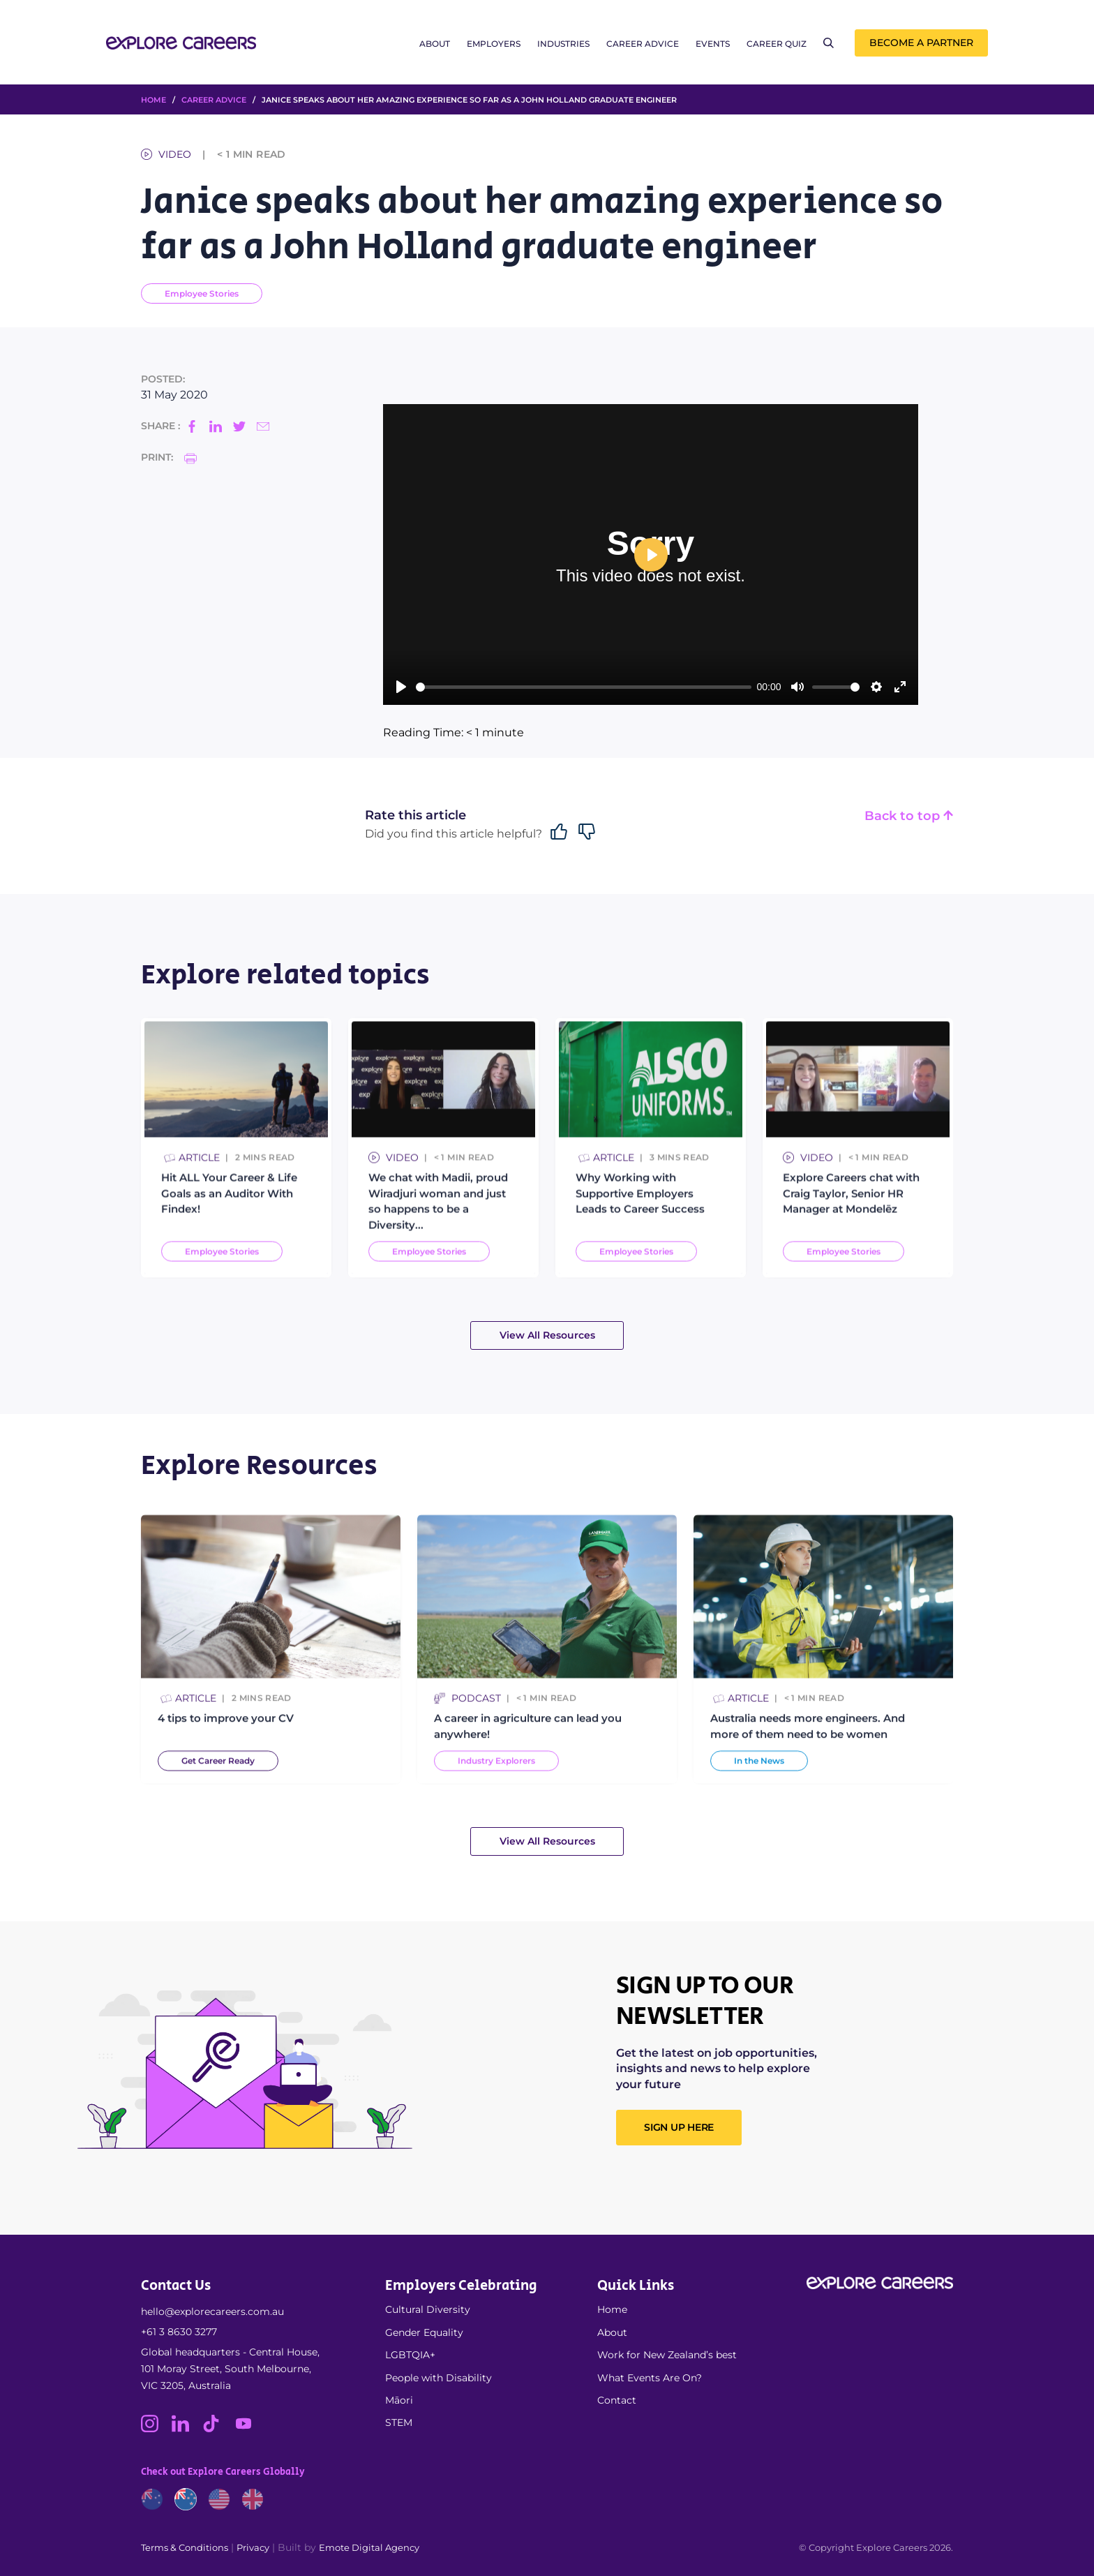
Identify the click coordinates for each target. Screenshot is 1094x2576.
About (434, 43)
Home (612, 2309)
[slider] (583, 687)
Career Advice (642, 43)
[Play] (401, 687)
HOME (153, 100)
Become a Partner (921, 42)
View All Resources (547, 1335)
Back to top (908, 816)
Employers (493, 43)
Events (713, 43)
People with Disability (438, 2378)
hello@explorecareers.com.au (212, 2311)
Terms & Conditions (184, 2547)
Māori (399, 2400)
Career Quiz (777, 43)
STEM (398, 2422)
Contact (616, 2400)
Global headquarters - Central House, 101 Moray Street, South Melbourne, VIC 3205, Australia (230, 2369)
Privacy (253, 2547)
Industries (563, 43)
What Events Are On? (649, 2378)
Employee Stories (202, 293)
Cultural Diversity (427, 2309)
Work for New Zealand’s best (667, 2354)
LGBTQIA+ (410, 2354)
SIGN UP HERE (679, 2127)
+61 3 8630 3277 (179, 2331)
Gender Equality (424, 2332)
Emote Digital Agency (369, 2547)
